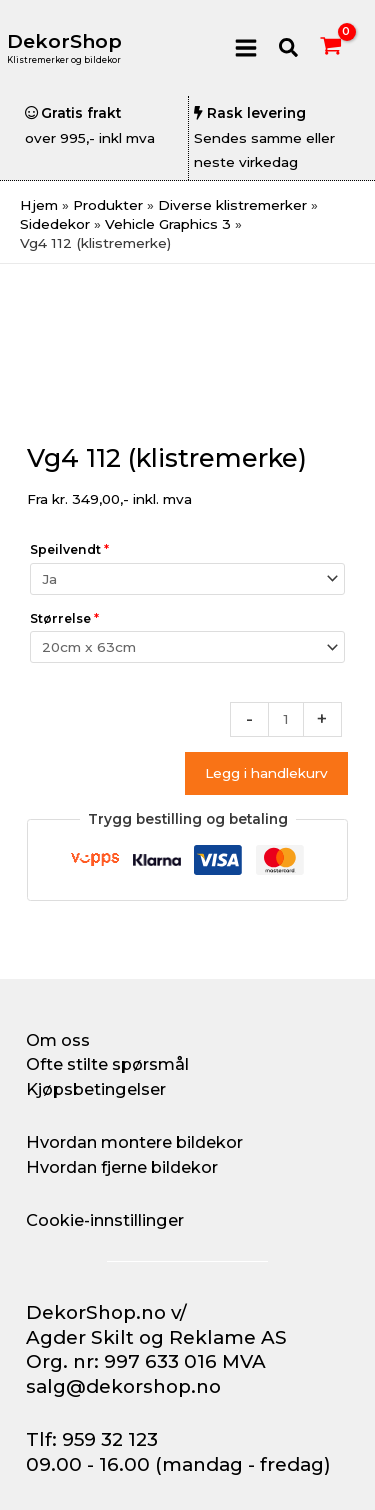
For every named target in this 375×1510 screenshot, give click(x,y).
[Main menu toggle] (245, 47)
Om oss (58, 1040)
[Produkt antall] (286, 719)
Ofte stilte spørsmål (107, 1064)
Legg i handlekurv (266, 773)
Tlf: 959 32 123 (92, 1439)
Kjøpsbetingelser (96, 1089)
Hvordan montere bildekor (134, 1142)
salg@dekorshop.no (123, 1386)
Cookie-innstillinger (105, 1220)
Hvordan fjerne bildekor (122, 1167)
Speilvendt (69, 549)
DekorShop (64, 41)
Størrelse (64, 618)
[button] (289, 48)
